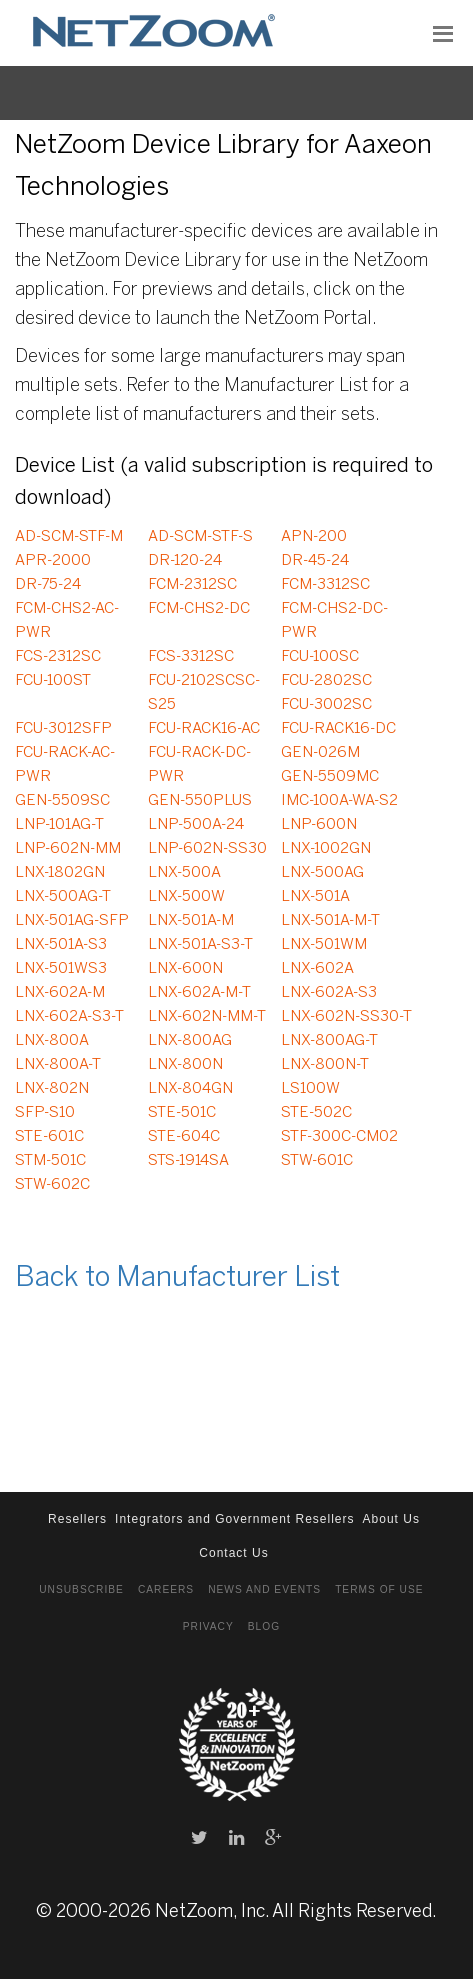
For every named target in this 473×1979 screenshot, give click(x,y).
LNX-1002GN (326, 849)
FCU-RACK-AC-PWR (65, 765)
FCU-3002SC (326, 705)
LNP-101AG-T (59, 825)
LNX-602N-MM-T (207, 1017)
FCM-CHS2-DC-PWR (334, 621)
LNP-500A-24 (196, 825)
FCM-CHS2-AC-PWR (67, 621)
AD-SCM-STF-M (69, 537)
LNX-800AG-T (329, 1041)
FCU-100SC (320, 657)
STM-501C (50, 1161)
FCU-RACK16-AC (204, 729)
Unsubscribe (81, 1589)
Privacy (208, 1626)
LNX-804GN (190, 1089)
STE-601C (49, 1137)
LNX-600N (185, 969)
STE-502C (316, 1113)
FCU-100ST (53, 681)
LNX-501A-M (191, 921)
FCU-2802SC (326, 681)
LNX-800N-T (325, 1065)
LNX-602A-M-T (199, 993)
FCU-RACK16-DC (338, 729)
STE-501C (182, 1113)
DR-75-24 (48, 585)
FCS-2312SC (58, 657)
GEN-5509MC (330, 777)
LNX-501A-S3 (61, 945)
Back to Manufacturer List (177, 1278)
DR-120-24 (185, 561)
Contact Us (233, 1553)
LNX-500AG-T (63, 897)
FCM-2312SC (192, 585)
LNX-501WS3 (61, 969)
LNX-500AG (322, 873)
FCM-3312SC (325, 585)
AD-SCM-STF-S (200, 537)
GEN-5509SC (62, 801)
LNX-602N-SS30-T (346, 1017)
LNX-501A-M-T (330, 921)
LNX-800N (185, 1065)
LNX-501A (315, 897)
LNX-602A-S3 (329, 993)
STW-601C (317, 1161)
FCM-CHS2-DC (199, 609)
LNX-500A (184, 873)
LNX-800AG (190, 1041)
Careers (166, 1589)
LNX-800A (52, 1041)
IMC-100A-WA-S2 (339, 801)
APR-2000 (53, 561)
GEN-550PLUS (200, 801)
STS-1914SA (188, 1161)
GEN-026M (320, 753)
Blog (264, 1626)
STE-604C (184, 1137)
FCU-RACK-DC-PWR (199, 765)
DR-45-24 (315, 561)
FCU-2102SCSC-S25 (204, 693)
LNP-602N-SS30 (207, 849)
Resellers (77, 1519)
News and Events (264, 1589)
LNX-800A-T (58, 1065)
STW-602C (52, 1185)
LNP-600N (319, 825)
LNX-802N (52, 1089)
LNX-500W (186, 897)
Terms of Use (379, 1589)
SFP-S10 (45, 1113)
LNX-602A (317, 969)
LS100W (310, 1089)
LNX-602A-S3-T (69, 1017)
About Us (391, 1519)
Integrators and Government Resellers (234, 1519)
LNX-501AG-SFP (72, 921)
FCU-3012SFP (63, 729)
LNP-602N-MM (68, 849)
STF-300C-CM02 (339, 1137)
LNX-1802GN (60, 873)
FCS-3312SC (191, 657)
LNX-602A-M (60, 993)
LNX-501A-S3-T (200, 945)
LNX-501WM (324, 945)
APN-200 (314, 537)
